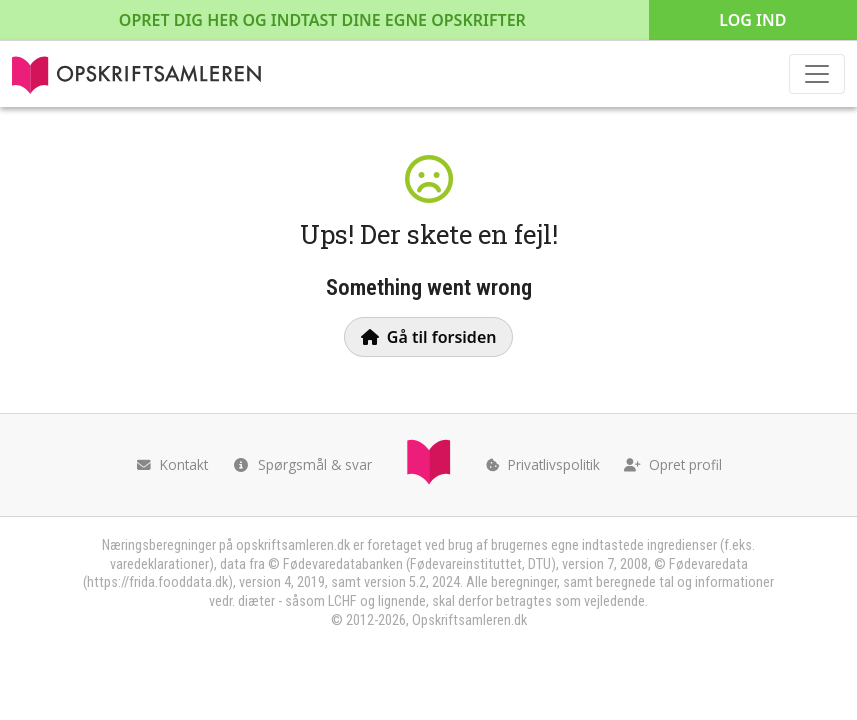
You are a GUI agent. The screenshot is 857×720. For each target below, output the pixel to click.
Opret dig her (322, 20)
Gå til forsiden (429, 337)
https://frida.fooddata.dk (157, 582)
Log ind (752, 20)
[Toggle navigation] (817, 74)
